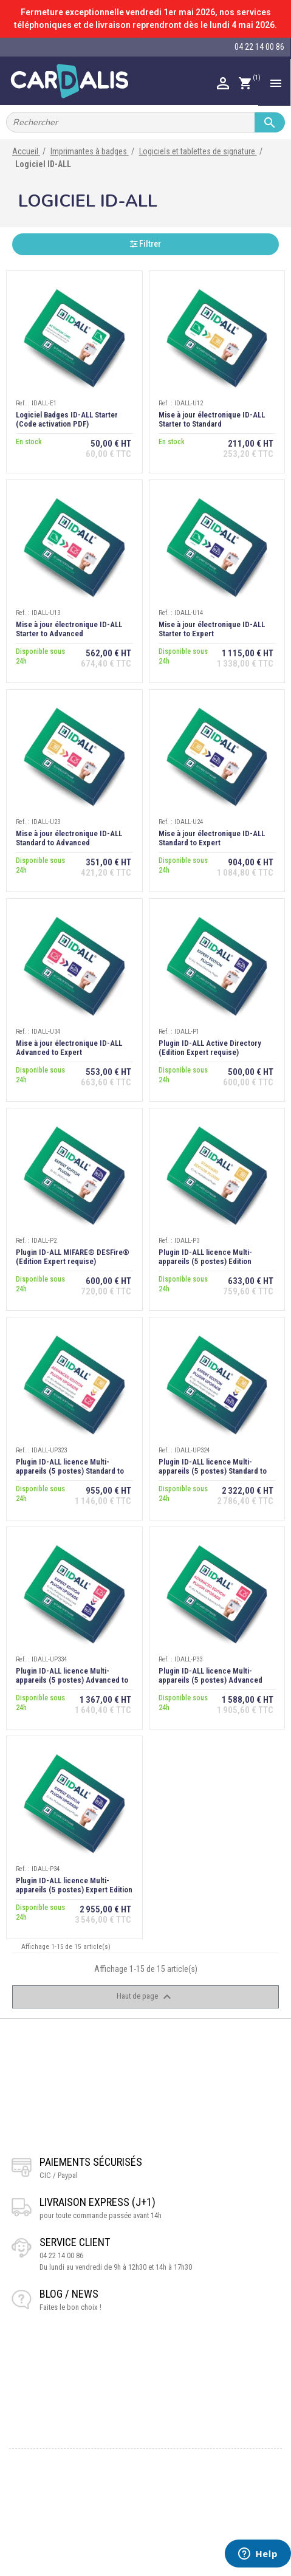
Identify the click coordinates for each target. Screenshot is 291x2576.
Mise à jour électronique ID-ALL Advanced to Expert (69, 1048)
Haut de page (145, 1997)
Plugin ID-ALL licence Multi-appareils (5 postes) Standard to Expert (213, 1471)
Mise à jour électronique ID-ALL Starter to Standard (212, 419)
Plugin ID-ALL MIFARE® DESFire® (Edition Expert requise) (72, 1257)
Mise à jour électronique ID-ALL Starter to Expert (212, 629)
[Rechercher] (145, 122)
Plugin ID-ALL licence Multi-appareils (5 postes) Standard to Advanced (70, 1471)
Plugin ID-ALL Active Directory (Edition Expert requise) (210, 1048)
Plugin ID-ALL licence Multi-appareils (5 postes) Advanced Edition (210, 1680)
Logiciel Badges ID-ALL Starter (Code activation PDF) (67, 419)
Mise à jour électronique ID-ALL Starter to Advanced (69, 629)
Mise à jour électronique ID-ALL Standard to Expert (212, 838)
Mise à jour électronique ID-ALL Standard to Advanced (69, 838)
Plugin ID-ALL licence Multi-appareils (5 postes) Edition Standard (205, 1261)
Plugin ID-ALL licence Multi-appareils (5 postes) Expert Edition (74, 1885)
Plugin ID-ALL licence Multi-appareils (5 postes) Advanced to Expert (72, 1680)
